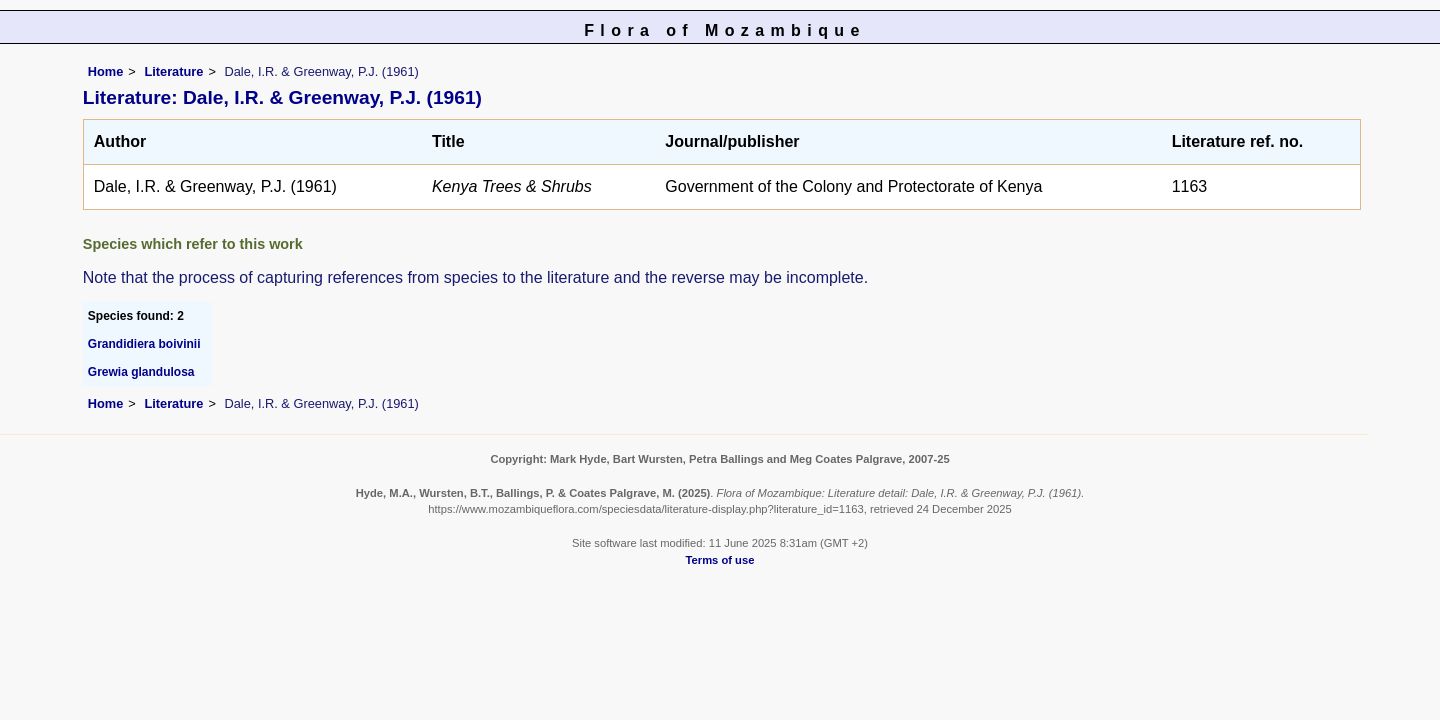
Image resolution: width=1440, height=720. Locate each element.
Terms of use (720, 560)
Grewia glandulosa (141, 372)
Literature (173, 71)
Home (106, 71)
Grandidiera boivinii (144, 344)
